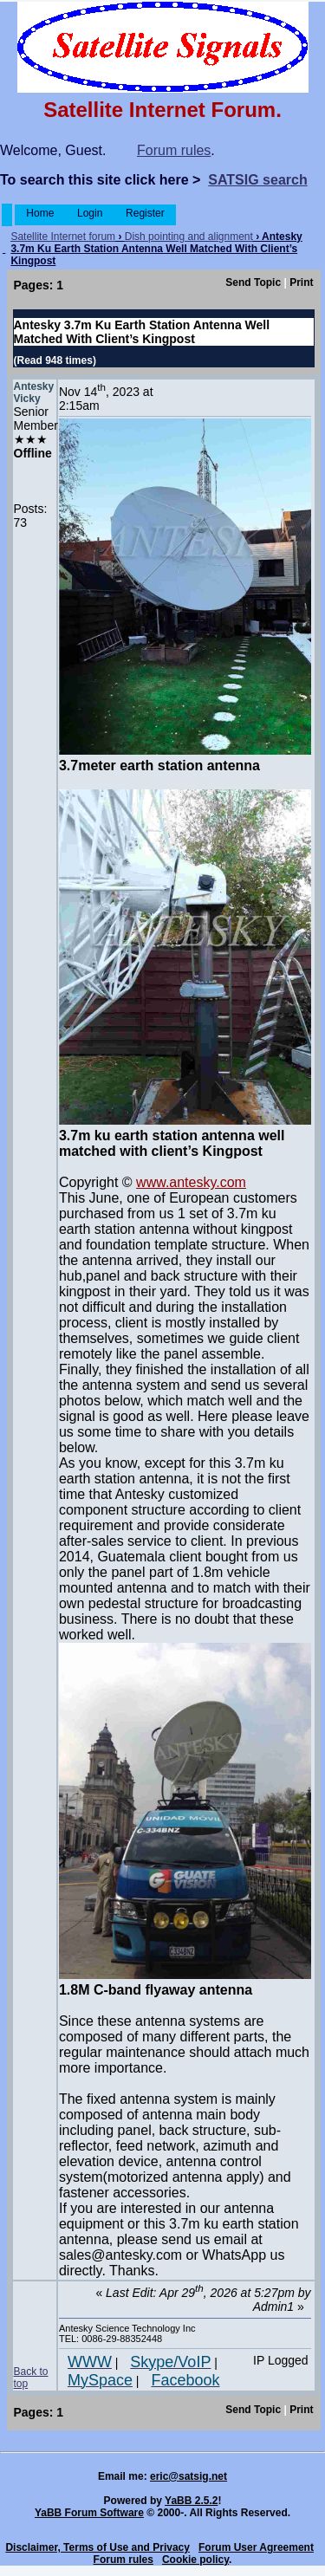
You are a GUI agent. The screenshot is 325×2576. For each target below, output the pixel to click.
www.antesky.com (191, 1182)
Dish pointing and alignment (189, 236)
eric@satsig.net (188, 2476)
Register (145, 213)
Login (90, 213)
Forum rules (174, 150)
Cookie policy (195, 2559)
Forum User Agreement (256, 2547)
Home (40, 213)
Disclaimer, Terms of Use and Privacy (97, 2547)
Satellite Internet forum (62, 236)
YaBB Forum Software (89, 2513)
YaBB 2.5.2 (191, 2501)
